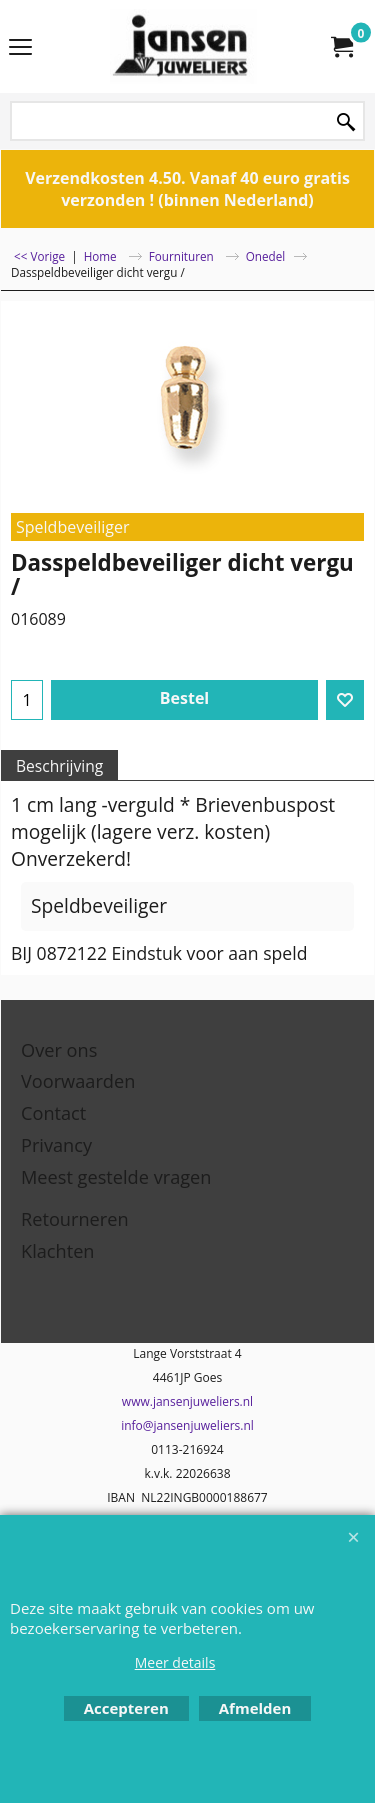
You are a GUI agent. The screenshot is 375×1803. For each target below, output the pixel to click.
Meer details (175, 1662)
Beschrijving (59, 766)
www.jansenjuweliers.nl (187, 1401)
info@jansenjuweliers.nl (187, 1425)
